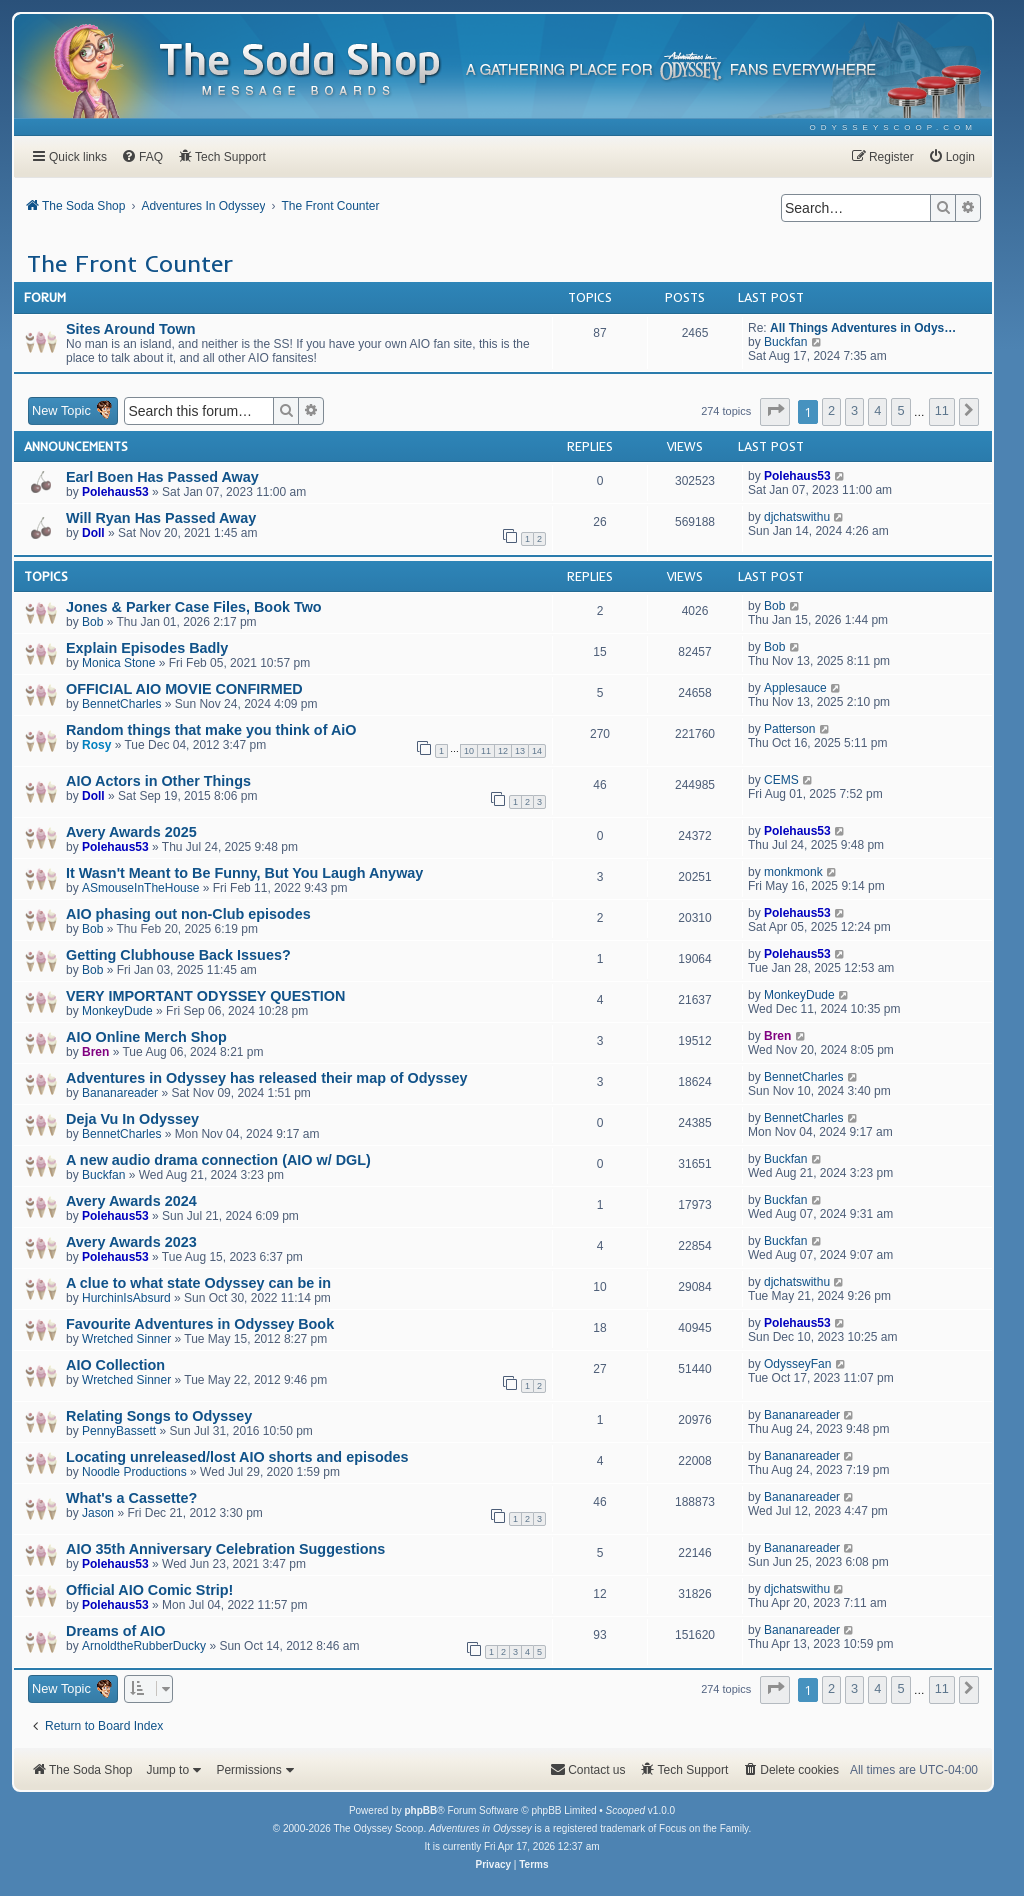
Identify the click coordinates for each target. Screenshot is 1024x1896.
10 (469, 751)
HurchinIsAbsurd (126, 1298)
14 (537, 751)
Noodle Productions (134, 1472)
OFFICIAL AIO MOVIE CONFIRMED (184, 689)
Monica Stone (118, 663)
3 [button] (854, 410)
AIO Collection (115, 1365)
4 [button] (877, 410)
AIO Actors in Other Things (158, 781)
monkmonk (793, 872)
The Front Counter (130, 263)
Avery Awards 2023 (131, 1242)
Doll (93, 533)
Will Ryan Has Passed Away (161, 518)
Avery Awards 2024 (131, 1201)
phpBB (420, 1810)
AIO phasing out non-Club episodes (188, 914)
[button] (775, 412)
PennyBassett (119, 1431)
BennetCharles (121, 704)
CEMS (781, 780)
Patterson (789, 729)
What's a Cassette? (131, 1498)
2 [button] (831, 410)
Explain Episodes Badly (147, 648)
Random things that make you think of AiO (211, 730)
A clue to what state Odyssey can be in (198, 1283)
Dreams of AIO (115, 1631)
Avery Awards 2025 (131, 832)
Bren (95, 1052)
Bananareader (120, 1093)
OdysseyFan (797, 1364)
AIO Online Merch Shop (146, 1037)
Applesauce (795, 688)
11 (486, 751)
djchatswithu (797, 517)
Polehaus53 (115, 492)
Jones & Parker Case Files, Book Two (194, 607)
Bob (92, 622)
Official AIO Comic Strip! (149, 1590)
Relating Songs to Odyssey (159, 1416)
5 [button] (900, 410)
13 (520, 751)
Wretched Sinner (126, 1339)
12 (503, 751)
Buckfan (785, 342)
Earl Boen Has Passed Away (162, 477)
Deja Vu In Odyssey (132, 1119)
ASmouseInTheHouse (140, 888)
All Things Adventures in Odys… (863, 328)
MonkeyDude (117, 1011)
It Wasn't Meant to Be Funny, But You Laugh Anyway (244, 873)
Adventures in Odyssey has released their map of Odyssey (267, 1078)
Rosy (96, 745)
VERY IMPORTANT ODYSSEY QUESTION (205, 996)
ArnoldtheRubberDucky (144, 1646)
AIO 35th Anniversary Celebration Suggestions (225, 1549)
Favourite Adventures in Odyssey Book (200, 1324)
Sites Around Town (131, 329)
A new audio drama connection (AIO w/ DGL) (218, 1160)
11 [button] (942, 410)
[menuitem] (893, 127)
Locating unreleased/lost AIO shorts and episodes (237, 1457)
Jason (98, 1513)
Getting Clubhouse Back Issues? (178, 955)
